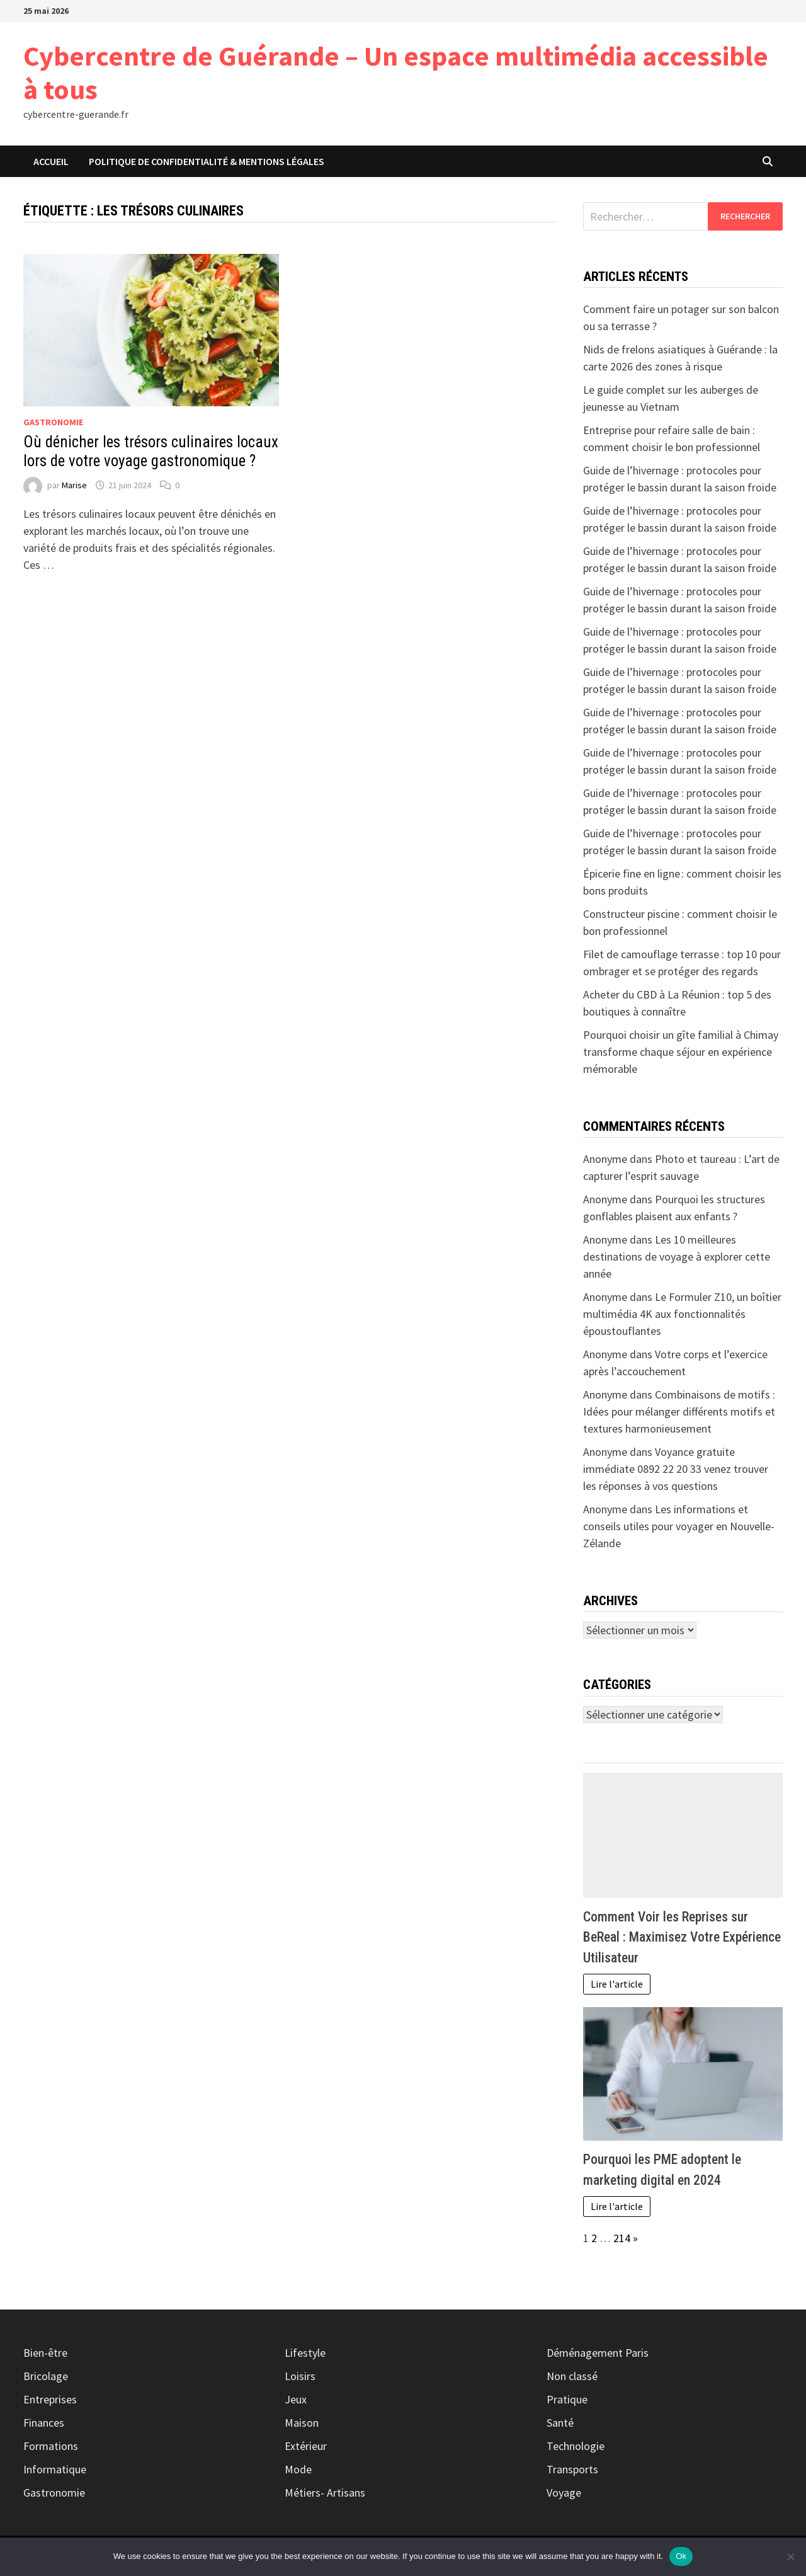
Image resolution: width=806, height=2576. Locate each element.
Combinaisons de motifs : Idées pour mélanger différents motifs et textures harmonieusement (679, 1411)
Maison (302, 2422)
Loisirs (300, 2376)
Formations (50, 2446)
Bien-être (45, 2352)
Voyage (564, 2492)
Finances (43, 2422)
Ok (681, 2556)
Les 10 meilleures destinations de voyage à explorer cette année (676, 1256)
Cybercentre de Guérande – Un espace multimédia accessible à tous (395, 72)
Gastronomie (53, 422)
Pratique (567, 2399)
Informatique (54, 2469)
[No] (790, 2556)
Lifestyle (305, 2352)
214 (621, 2238)
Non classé (572, 2376)
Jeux (296, 2399)
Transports (572, 2469)
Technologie (575, 2446)
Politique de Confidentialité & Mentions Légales (206, 161)
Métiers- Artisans (325, 2492)
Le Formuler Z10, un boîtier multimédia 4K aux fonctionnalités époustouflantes (682, 1314)
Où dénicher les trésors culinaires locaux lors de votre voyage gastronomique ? (150, 451)
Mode (298, 2469)
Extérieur (306, 2446)
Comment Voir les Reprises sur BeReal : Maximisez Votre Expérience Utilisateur (682, 1937)
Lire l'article (617, 1984)
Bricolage (45, 2376)
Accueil (51, 161)
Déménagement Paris (598, 2352)
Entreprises (50, 2399)
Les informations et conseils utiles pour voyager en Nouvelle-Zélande (679, 1526)
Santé (560, 2422)
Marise (74, 485)
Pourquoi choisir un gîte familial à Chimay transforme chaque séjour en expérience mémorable (680, 1052)
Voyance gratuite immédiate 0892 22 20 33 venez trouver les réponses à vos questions (675, 1469)
